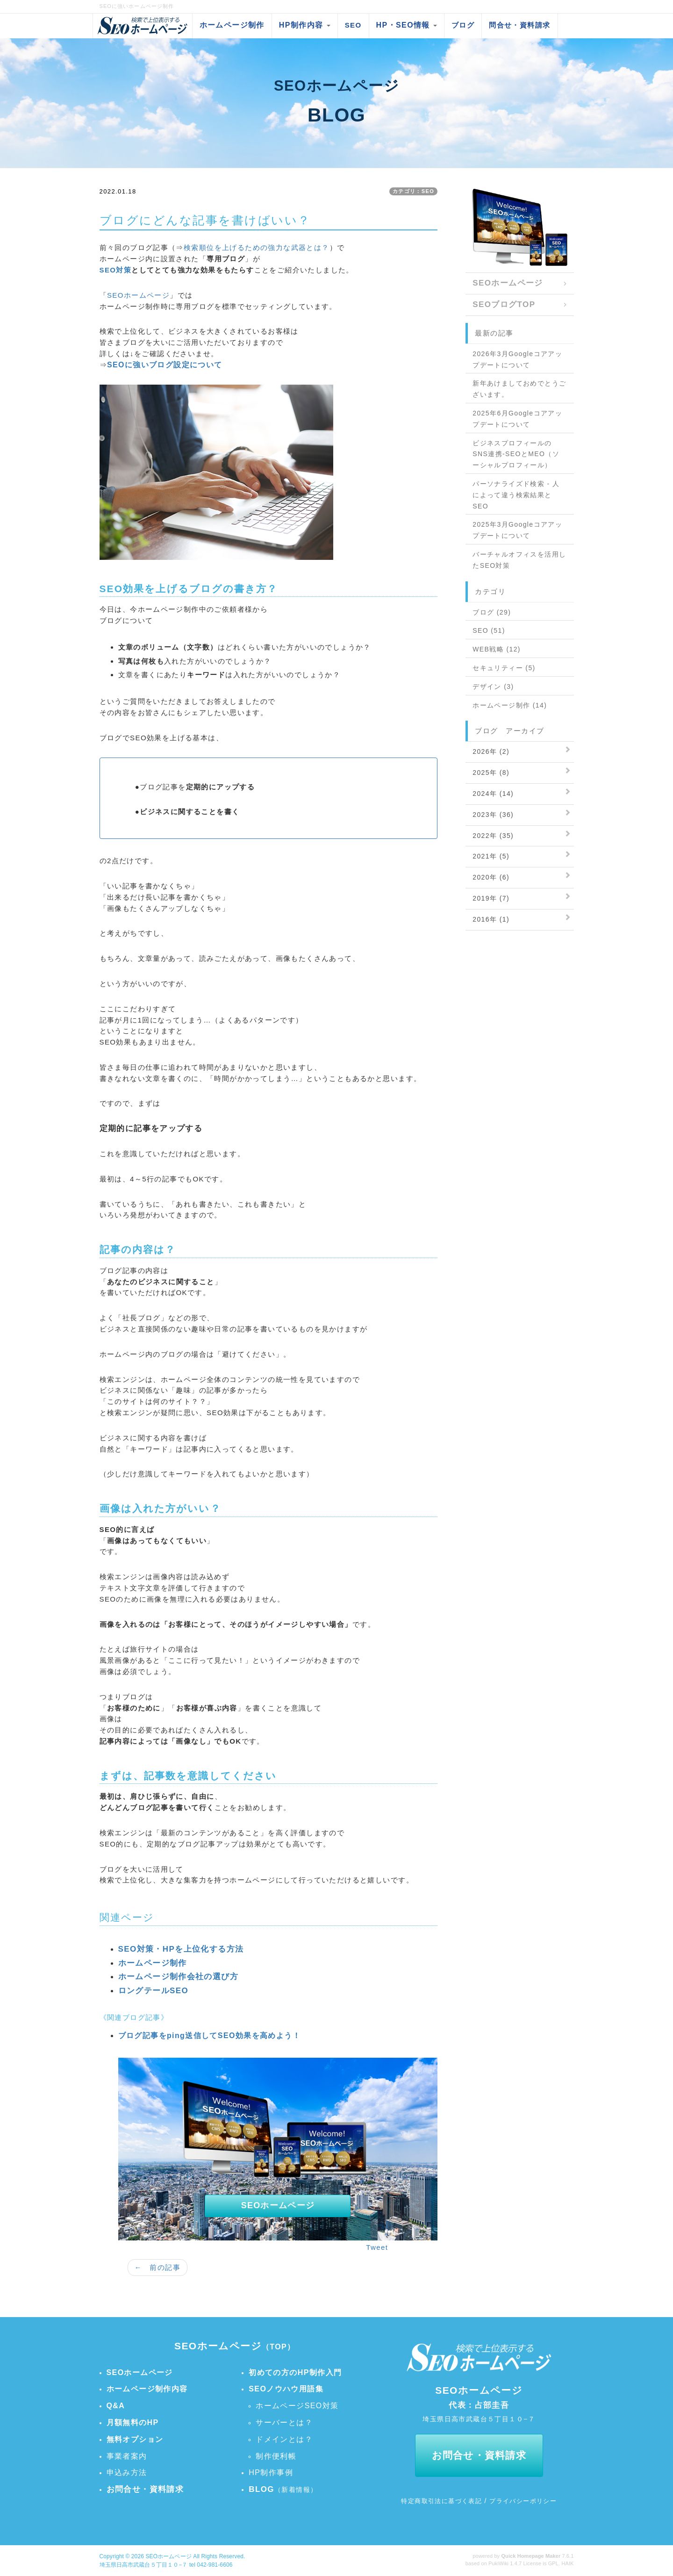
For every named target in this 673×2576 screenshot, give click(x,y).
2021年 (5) (491, 856)
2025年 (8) (491, 772)
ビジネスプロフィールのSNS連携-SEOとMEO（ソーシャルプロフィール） (516, 454)
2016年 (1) (491, 919)
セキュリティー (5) (504, 668)
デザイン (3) (493, 686)
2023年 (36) (493, 814)
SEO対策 (116, 270)
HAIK (567, 2563)
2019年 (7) (491, 898)
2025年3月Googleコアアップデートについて (517, 530)
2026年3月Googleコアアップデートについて (517, 359)
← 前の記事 (157, 2267)
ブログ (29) (492, 612)
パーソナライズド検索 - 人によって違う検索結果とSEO (516, 495)
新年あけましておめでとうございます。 (519, 388)
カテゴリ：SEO (413, 191)
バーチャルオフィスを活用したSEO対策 (519, 560)
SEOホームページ (138, 295)
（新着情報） (283, 2489)
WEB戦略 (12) (497, 649)
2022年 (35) (493, 835)
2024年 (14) (493, 793)
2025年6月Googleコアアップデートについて (517, 418)
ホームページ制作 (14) (510, 705)
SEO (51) (489, 630)
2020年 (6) (491, 877)
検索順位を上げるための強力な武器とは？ (256, 247)
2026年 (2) (491, 751)
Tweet (377, 2247)
